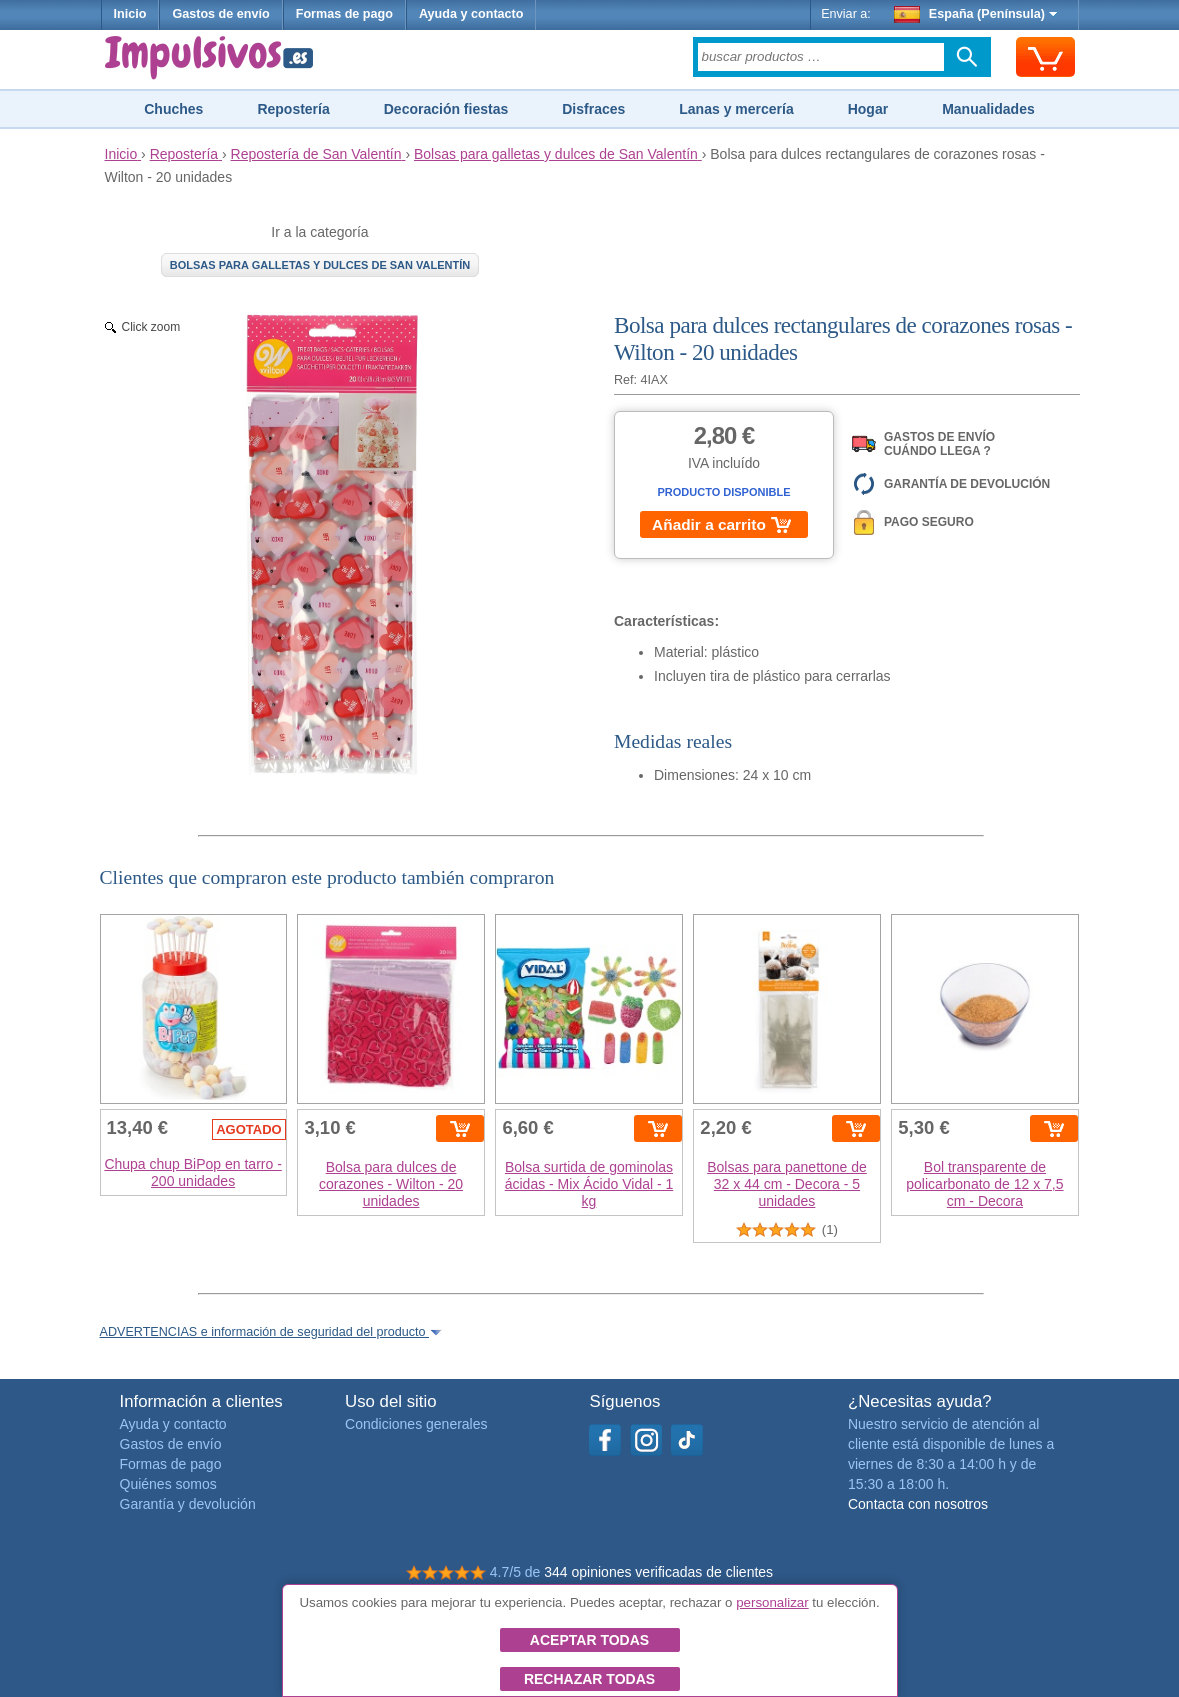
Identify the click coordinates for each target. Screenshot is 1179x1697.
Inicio (130, 14)
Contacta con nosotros (918, 1504)
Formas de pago (344, 14)
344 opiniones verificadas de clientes (658, 1572)
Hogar (868, 109)
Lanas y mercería (736, 109)
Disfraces (593, 109)
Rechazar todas (589, 1679)
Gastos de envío (220, 14)
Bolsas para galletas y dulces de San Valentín (320, 265)
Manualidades (988, 109)
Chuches (173, 109)
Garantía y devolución (188, 1504)
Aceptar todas (589, 1640)
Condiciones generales (416, 1424)
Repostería (293, 109)
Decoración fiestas (446, 109)
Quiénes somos (168, 1484)
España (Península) (975, 14)
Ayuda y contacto (471, 14)
